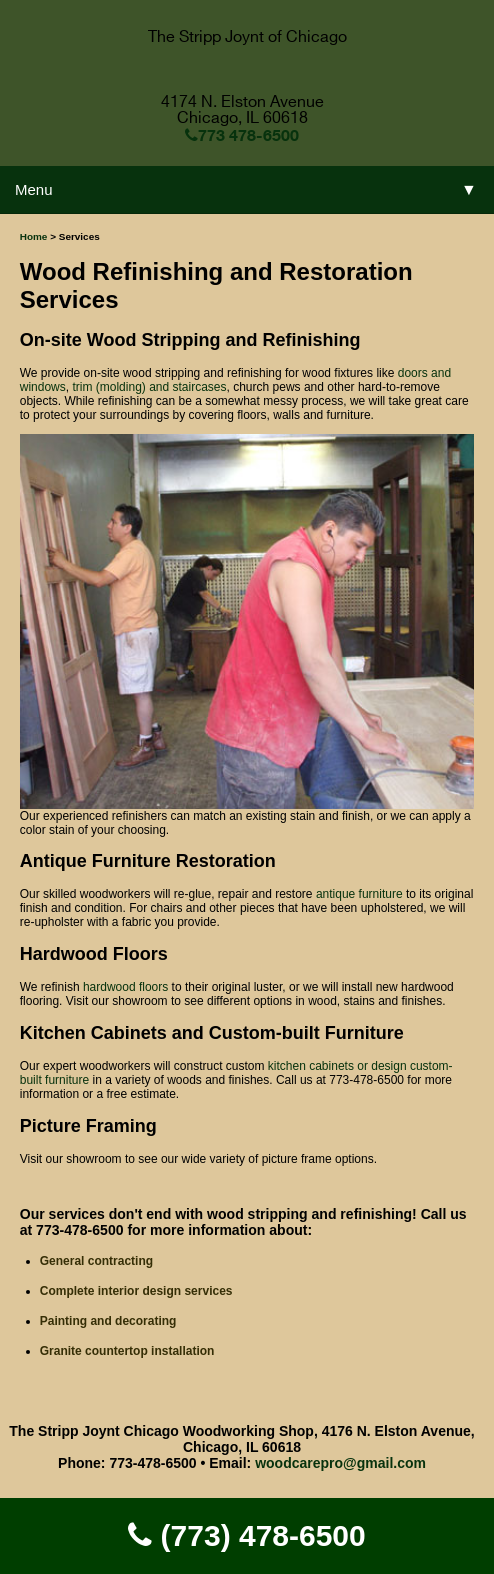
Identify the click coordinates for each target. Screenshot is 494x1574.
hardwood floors (125, 987)
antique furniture (359, 894)
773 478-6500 (242, 135)
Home (34, 236)
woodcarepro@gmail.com (340, 1463)
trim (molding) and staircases (149, 387)
